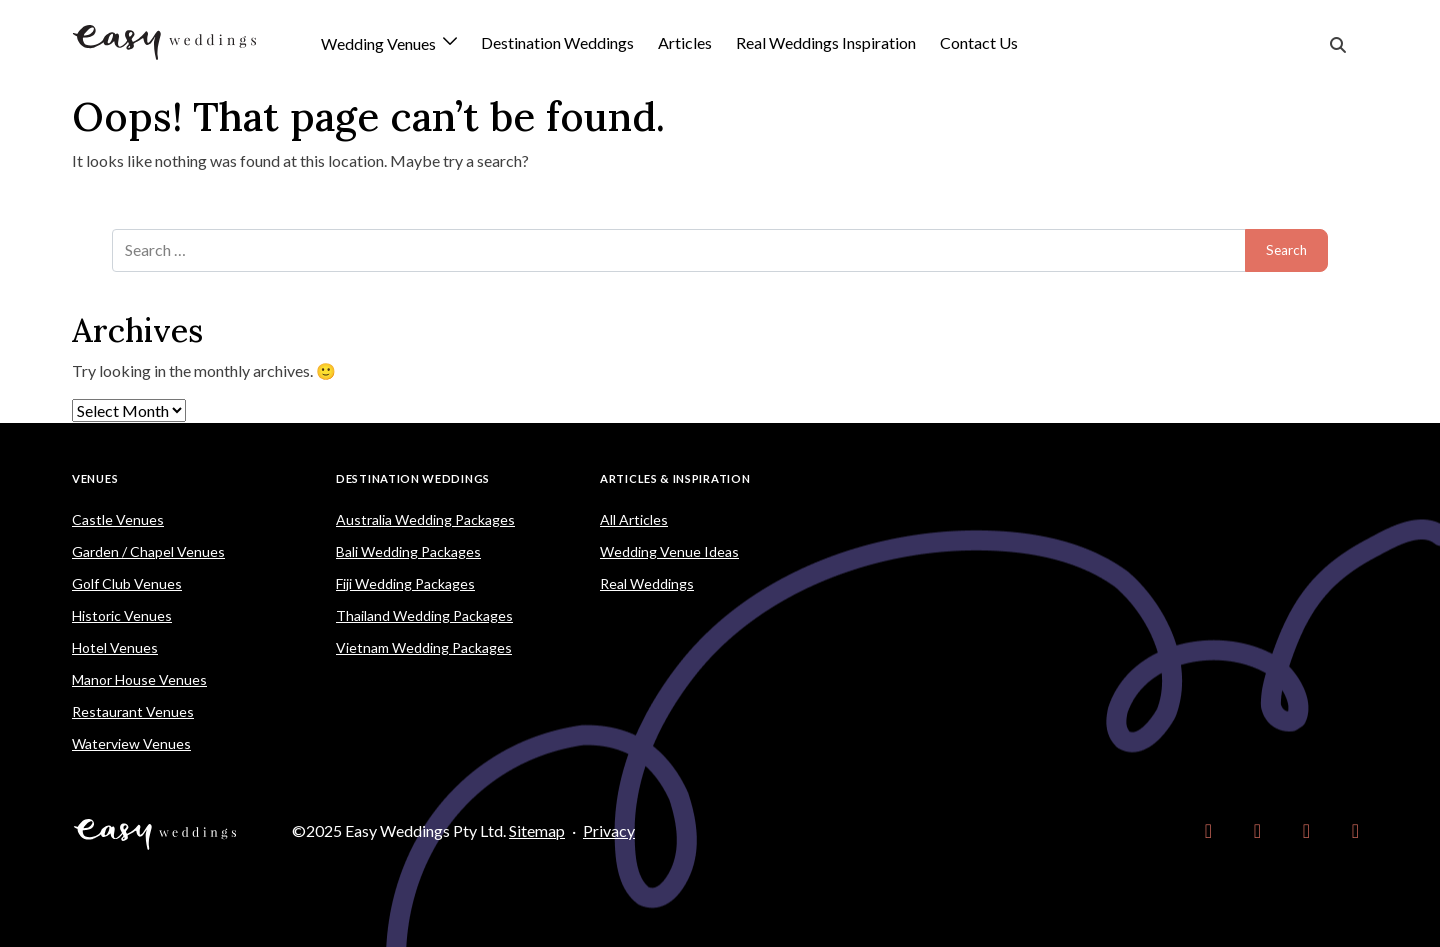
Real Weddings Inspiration (826, 42)
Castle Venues (118, 519)
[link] (1208, 831)
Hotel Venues (115, 647)
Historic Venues (122, 615)
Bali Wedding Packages (408, 551)
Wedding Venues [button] (380, 44)
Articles (685, 42)
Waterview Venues (131, 743)
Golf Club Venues (127, 583)
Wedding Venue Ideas (669, 551)
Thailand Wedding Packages (424, 615)
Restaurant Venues (133, 711)
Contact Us (979, 42)
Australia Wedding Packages (425, 519)
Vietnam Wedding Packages (424, 647)
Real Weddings (647, 583)
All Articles (634, 519)
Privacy (609, 830)
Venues (95, 478)
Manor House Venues (139, 679)
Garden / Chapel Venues (148, 551)
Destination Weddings (557, 42)
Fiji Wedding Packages (405, 583)
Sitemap (537, 830)
